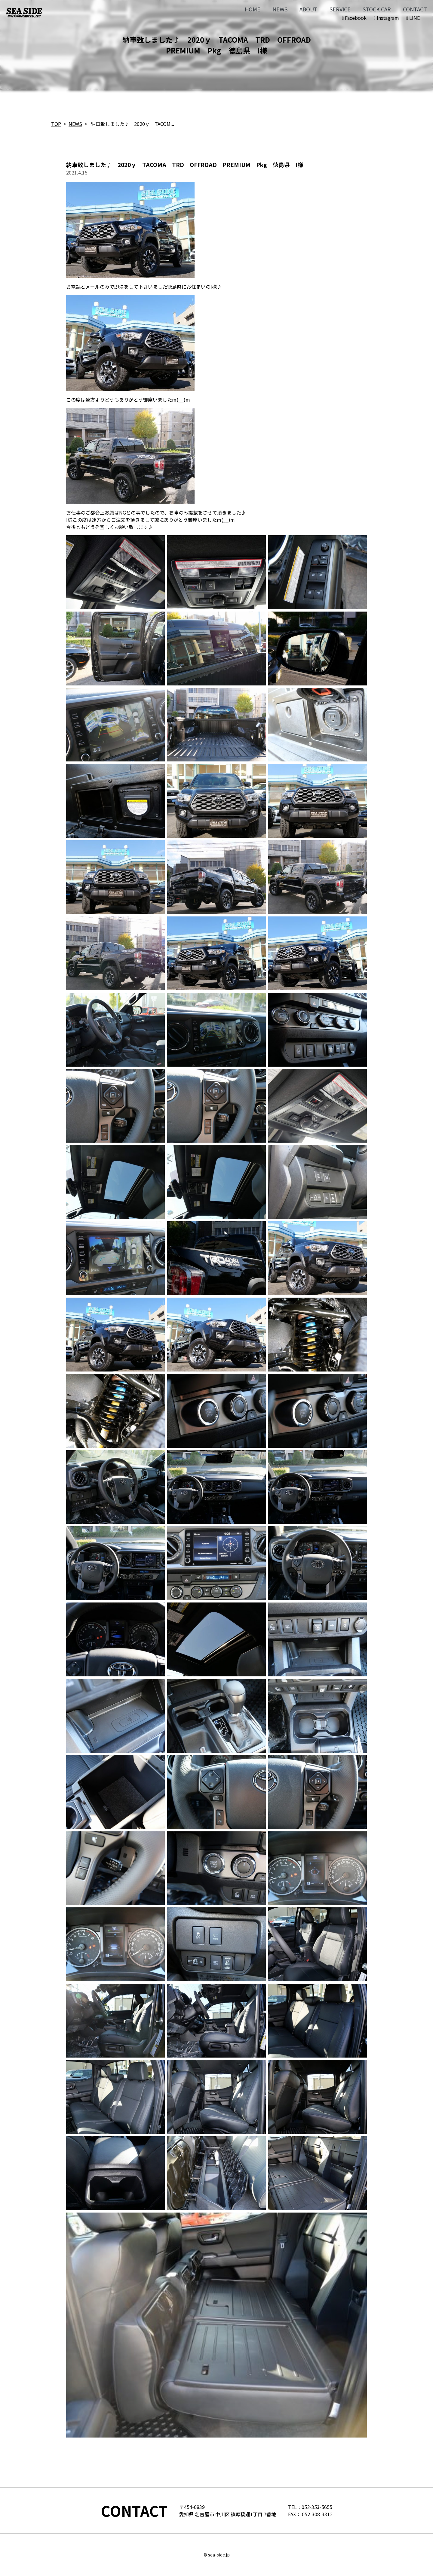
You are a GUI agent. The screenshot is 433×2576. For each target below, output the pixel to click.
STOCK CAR (377, 9)
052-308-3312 (317, 2514)
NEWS (279, 9)
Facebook (354, 17)
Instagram (386, 17)
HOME (252, 9)
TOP (56, 123)
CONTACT (415, 9)
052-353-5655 (317, 2507)
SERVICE (340, 9)
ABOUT (308, 9)
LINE (413, 17)
